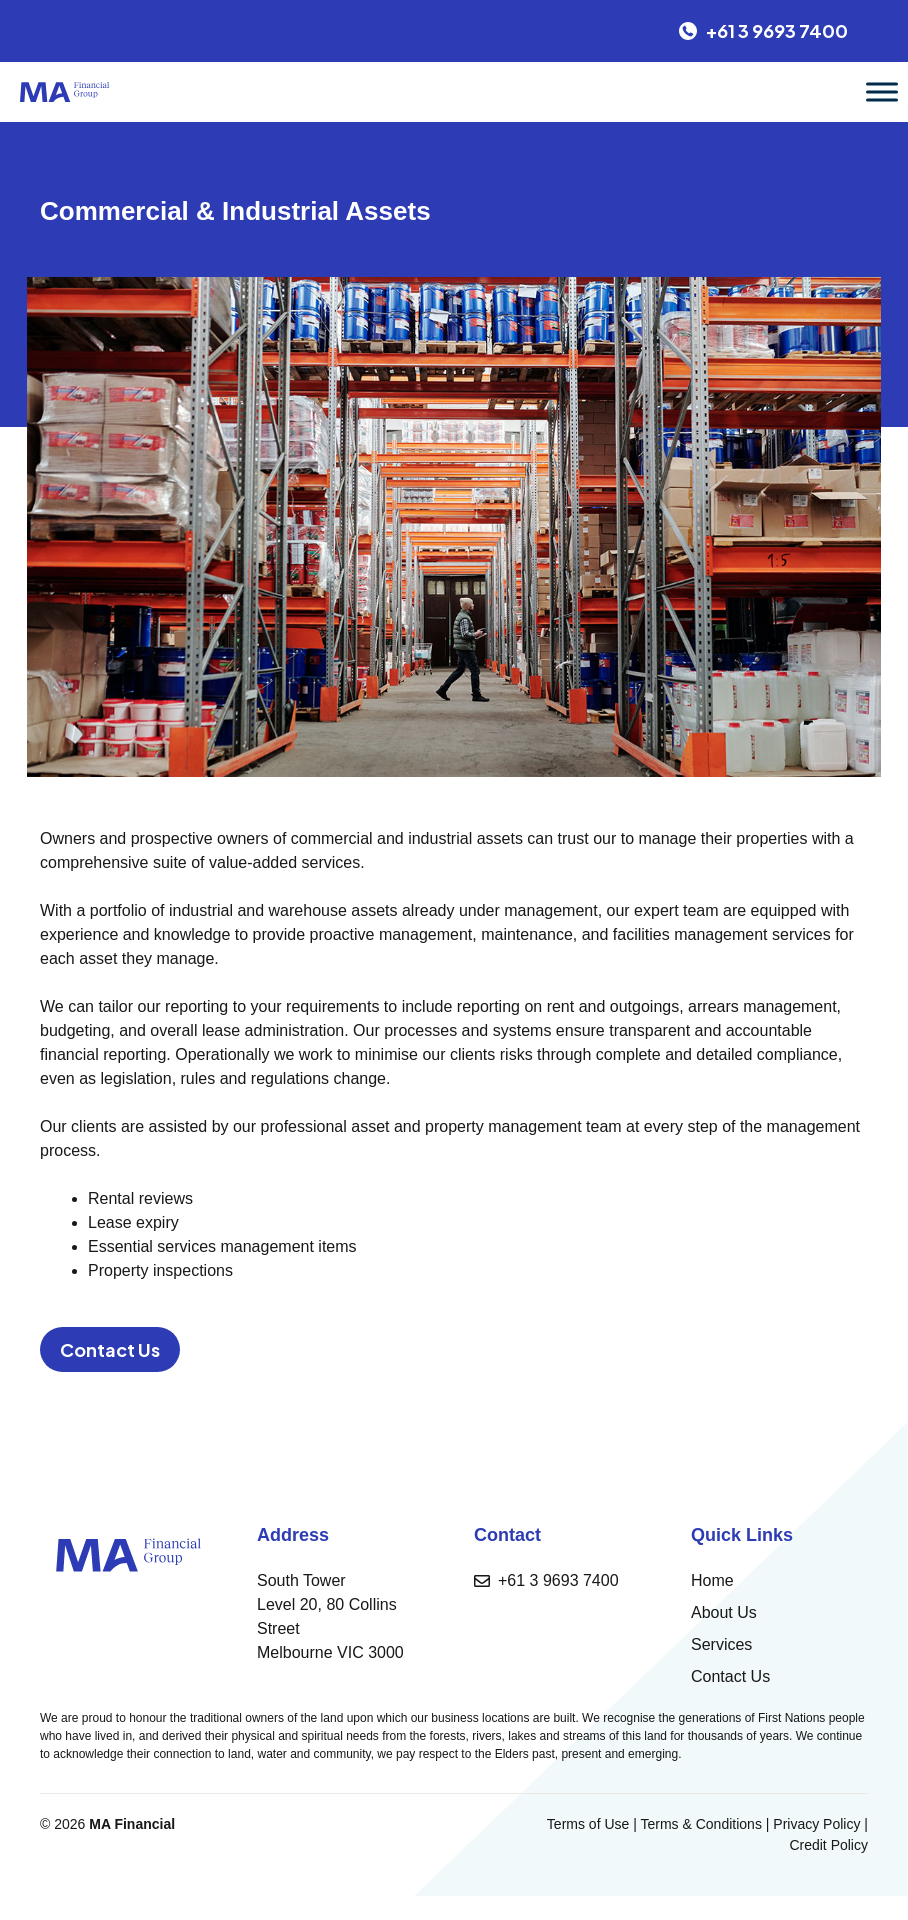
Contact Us (110, 1349)
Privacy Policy (816, 1824)
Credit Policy (828, 1845)
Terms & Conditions (701, 1824)
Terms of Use (588, 1824)
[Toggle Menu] (882, 91)
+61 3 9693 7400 (558, 1580)
